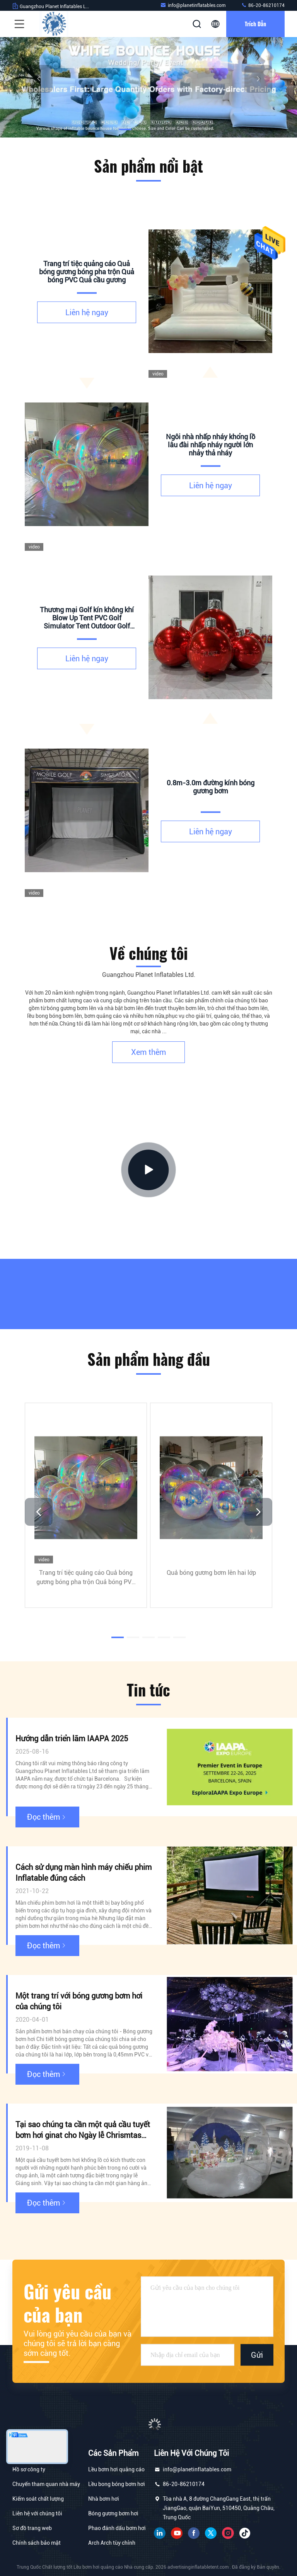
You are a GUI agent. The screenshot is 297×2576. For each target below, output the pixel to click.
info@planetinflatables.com (192, 5)
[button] (125, 129)
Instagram (228, 2533)
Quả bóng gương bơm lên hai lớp (211, 1572)
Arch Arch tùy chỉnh (111, 2543)
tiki (245, 2533)
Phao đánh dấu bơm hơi (117, 2528)
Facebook (194, 2533)
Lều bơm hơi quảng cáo (116, 2469)
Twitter (211, 2533)
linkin (160, 2533)
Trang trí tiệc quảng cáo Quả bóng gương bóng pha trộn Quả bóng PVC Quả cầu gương (85, 1577)
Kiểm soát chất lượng (38, 2499)
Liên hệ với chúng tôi (37, 2513)
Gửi (257, 2355)
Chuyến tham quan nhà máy (46, 2484)
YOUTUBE (177, 2533)
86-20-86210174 (263, 5)
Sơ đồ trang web (32, 2528)
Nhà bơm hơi (103, 2499)
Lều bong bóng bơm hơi (116, 2484)
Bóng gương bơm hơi (113, 2513)
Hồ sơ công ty (28, 2469)
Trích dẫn (255, 24)
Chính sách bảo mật (36, 2543)
